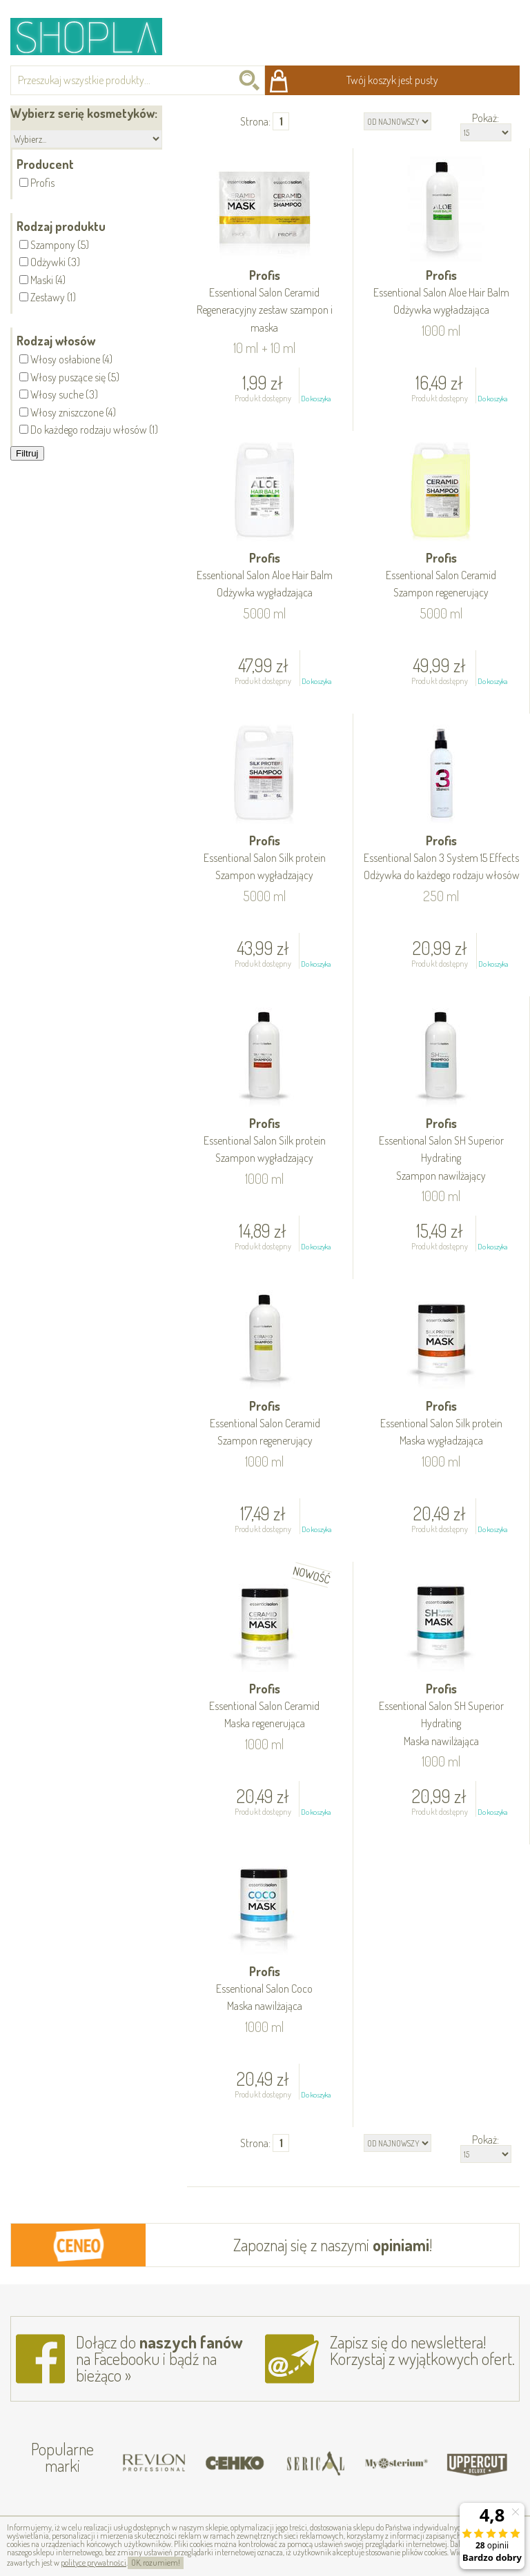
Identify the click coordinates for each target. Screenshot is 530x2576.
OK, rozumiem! (155, 2562)
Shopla (95, 36)
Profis (264, 302)
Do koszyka (316, 398)
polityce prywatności (93, 2562)
